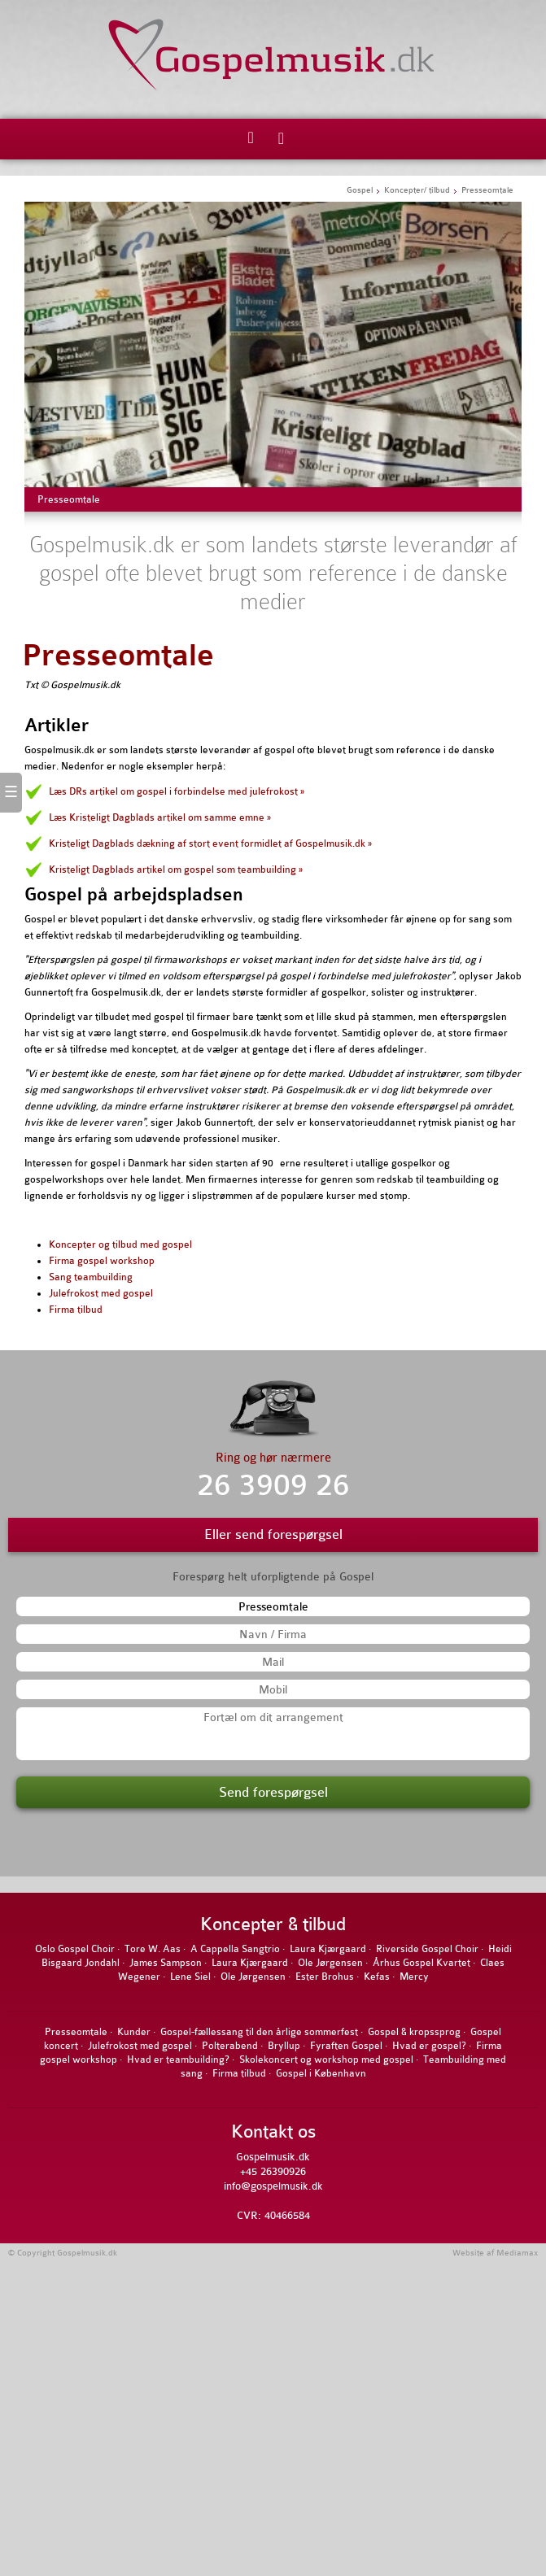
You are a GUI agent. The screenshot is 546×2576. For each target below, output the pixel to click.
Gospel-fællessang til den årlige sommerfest (259, 2032)
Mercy (414, 1976)
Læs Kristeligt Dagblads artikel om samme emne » (160, 817)
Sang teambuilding (91, 1277)
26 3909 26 (273, 1485)
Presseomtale (118, 656)
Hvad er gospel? (429, 2045)
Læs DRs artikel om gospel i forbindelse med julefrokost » (176, 791)
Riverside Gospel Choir (427, 1949)
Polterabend (230, 2045)
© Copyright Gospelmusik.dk (62, 2252)
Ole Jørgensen (330, 1962)
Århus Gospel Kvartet (421, 1962)
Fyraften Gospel (346, 2045)
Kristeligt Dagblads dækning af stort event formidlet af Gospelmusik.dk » (210, 843)
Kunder (134, 2032)
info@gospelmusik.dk (273, 2186)
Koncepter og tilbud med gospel (120, 1244)
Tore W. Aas (152, 1949)
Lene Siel (190, 1976)
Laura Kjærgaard (328, 1949)
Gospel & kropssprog (414, 2032)
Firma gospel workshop (102, 1260)
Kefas (377, 1976)
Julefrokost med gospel (101, 1293)
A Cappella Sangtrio (235, 1949)
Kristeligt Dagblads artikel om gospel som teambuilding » (176, 869)
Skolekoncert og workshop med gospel (326, 2059)
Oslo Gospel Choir (75, 1949)
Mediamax (517, 2252)
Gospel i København (321, 2073)
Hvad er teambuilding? (178, 2059)
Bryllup (284, 2045)
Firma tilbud (76, 1309)
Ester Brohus (324, 1976)
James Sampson (165, 1962)
